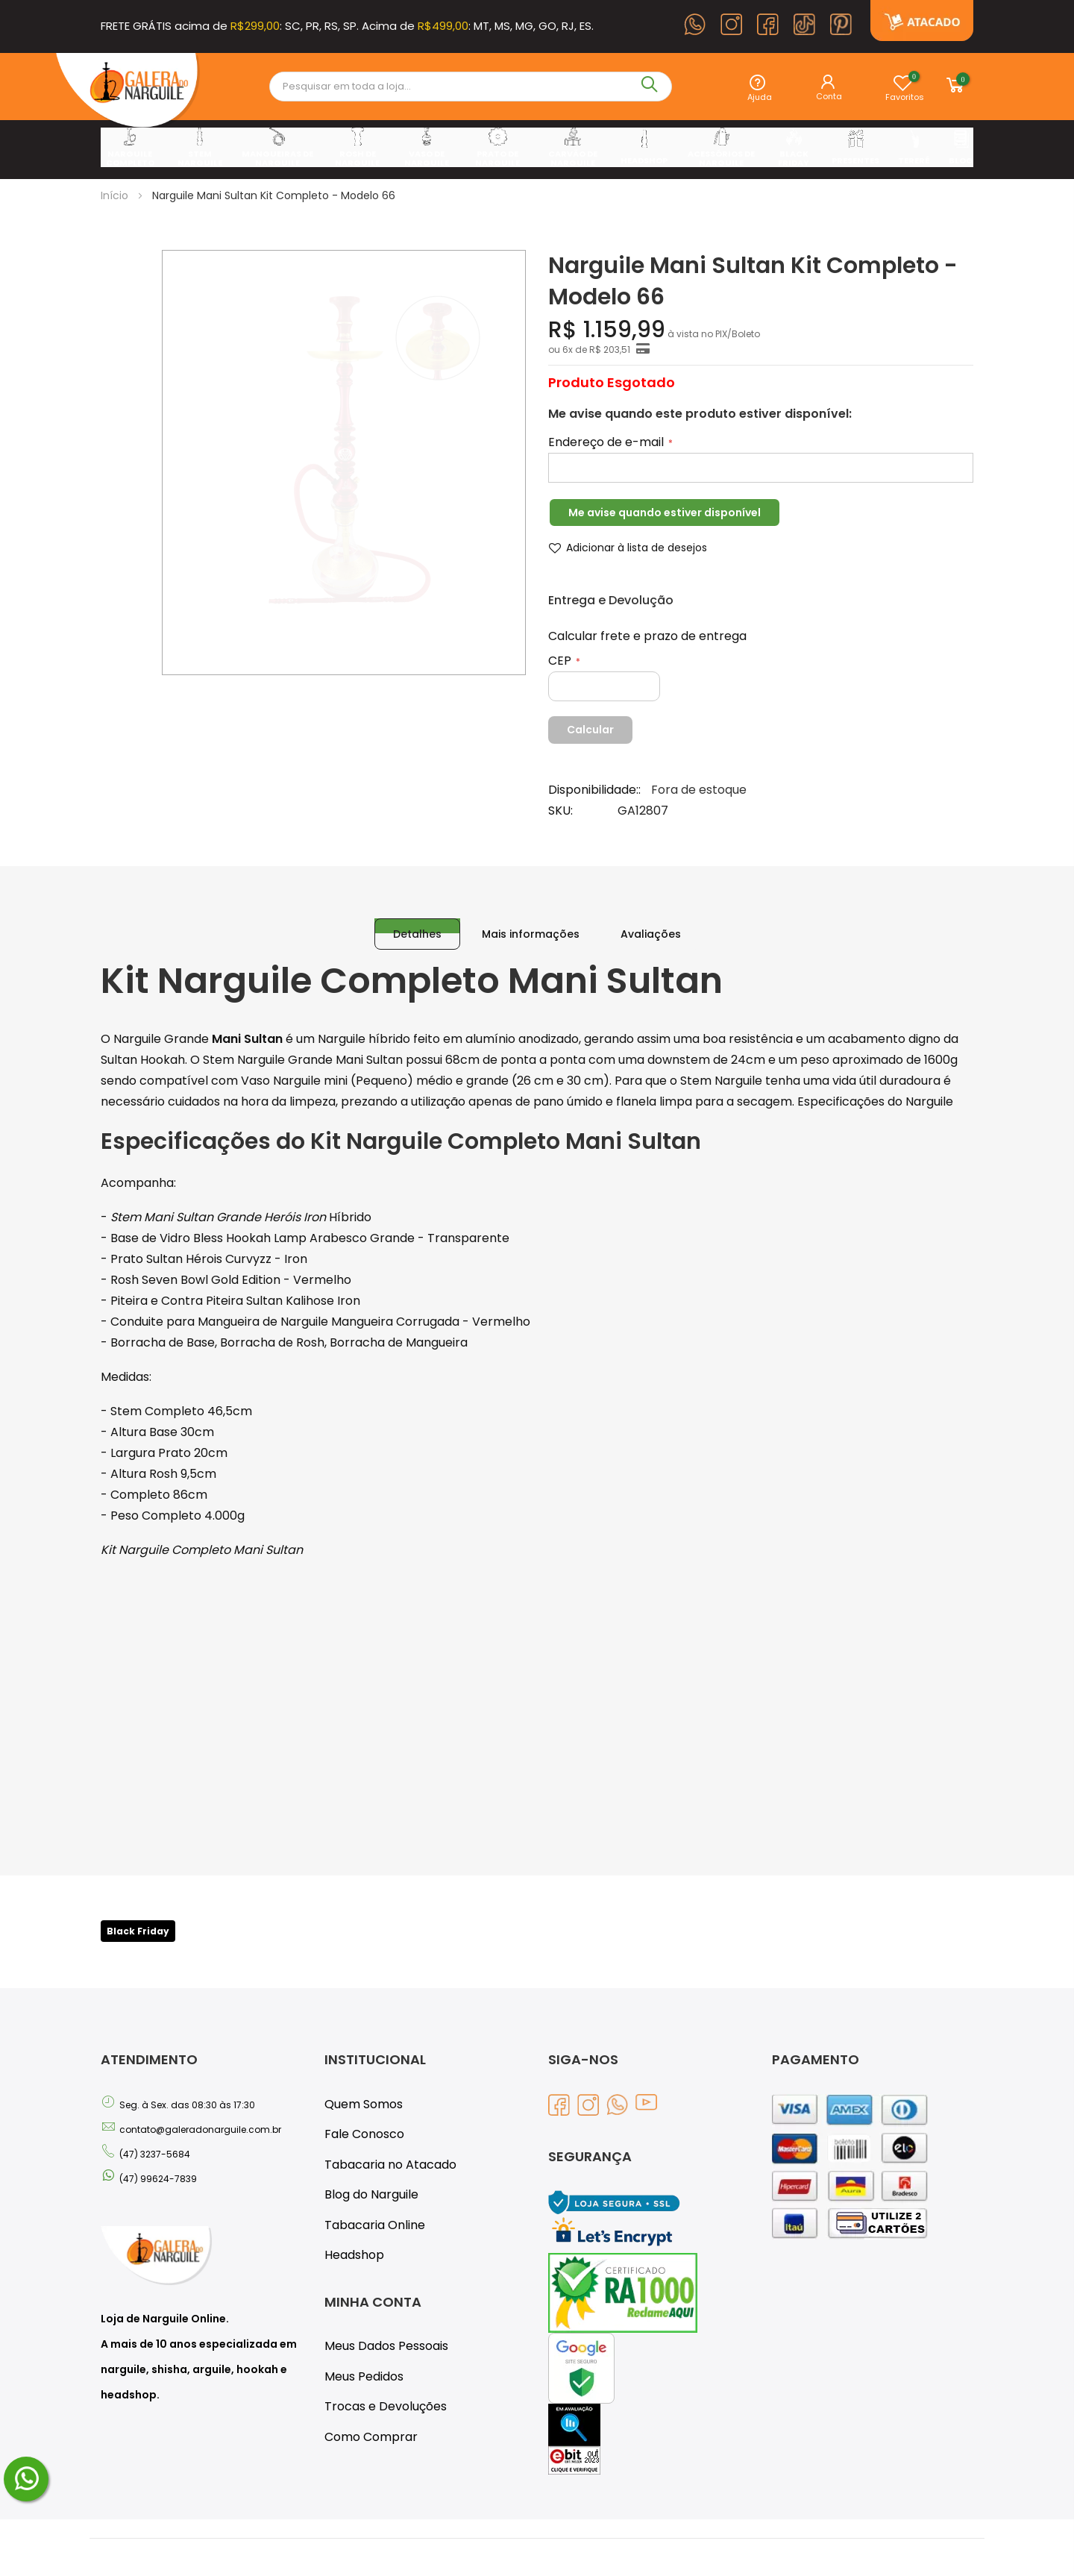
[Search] (653, 87)
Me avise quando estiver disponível (656, 513)
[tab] (423, 920)
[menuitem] (129, 148)
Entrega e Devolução (603, 601)
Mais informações (530, 920)
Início (113, 195)
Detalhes (423, 920)
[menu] (537, 148)
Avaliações (641, 920)
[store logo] (128, 92)
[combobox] (454, 87)
